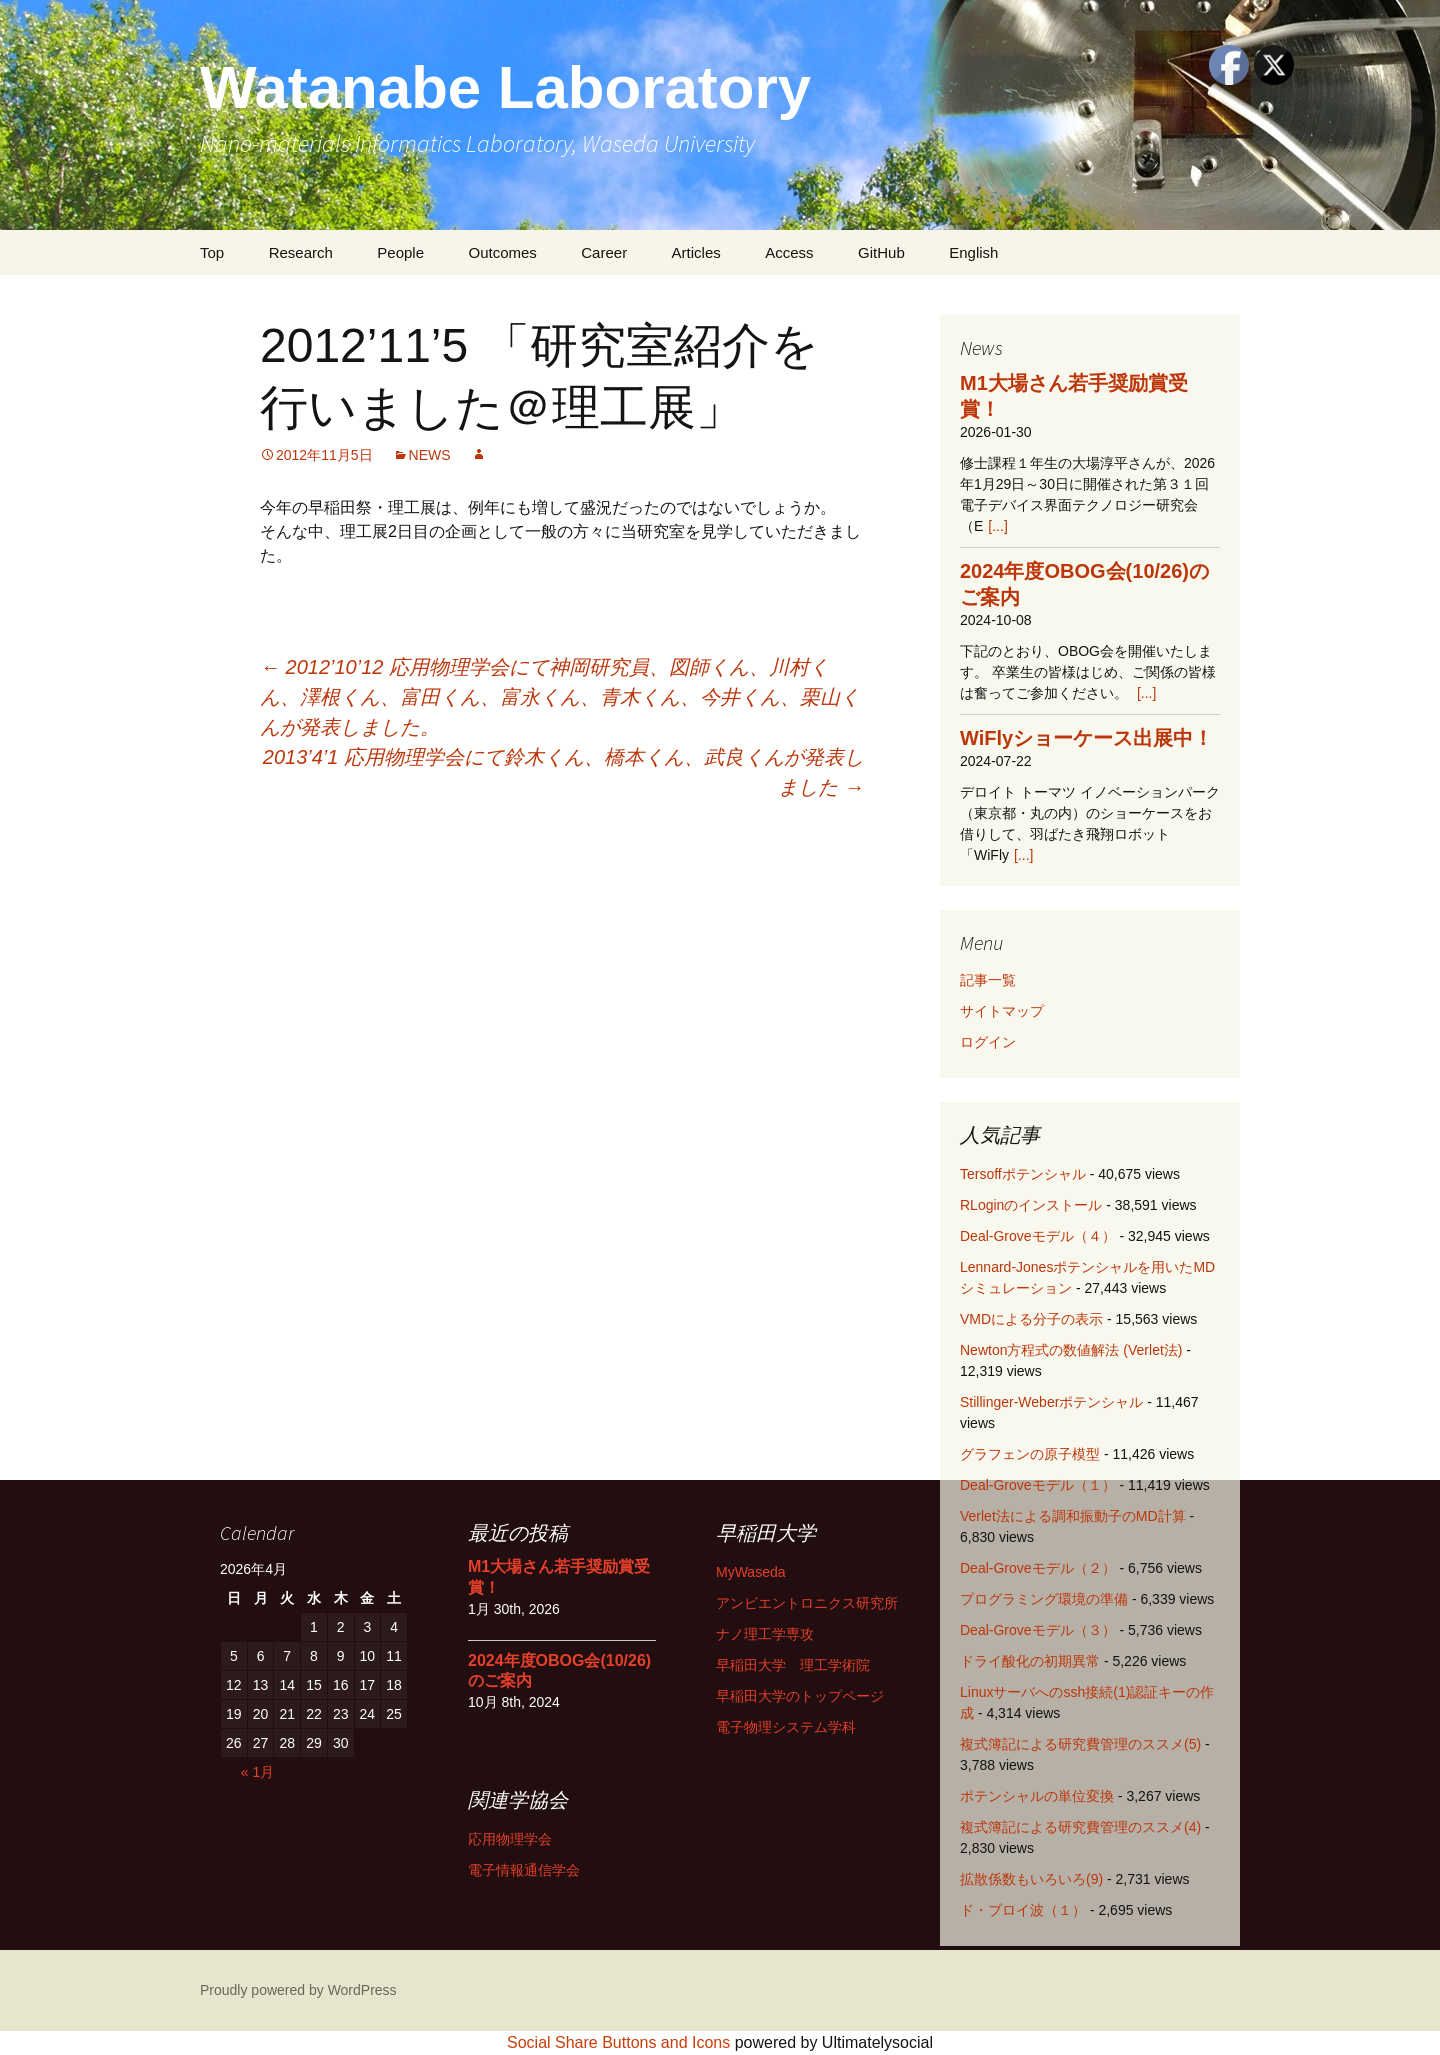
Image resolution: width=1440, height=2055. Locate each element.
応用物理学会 (510, 1839)
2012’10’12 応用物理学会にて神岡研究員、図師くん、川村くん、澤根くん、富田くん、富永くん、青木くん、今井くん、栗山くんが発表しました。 (560, 697)
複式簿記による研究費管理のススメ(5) (1080, 1744)
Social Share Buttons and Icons (618, 2042)
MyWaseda (751, 1572)
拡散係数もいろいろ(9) (1031, 1879)
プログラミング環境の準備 (1044, 1599)
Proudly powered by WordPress (298, 1990)
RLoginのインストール (1031, 1205)
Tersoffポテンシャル (1023, 1174)
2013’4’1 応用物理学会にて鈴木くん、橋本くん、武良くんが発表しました (563, 772)
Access (789, 252)
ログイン (988, 1042)
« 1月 (257, 1772)
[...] (997, 526)
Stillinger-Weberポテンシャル (1051, 1402)
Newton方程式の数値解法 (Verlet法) (1071, 1350)
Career (604, 252)
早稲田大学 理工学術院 (793, 1665)
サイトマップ (1002, 1011)
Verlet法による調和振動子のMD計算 (1073, 1516)
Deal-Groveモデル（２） (1038, 1568)
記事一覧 (988, 980)
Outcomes (502, 252)
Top (212, 252)
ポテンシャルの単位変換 (1037, 1796)
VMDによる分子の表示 (1031, 1319)
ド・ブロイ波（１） (1023, 1910)
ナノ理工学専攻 (765, 1634)
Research (301, 252)
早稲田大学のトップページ (800, 1696)
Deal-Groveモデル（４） (1038, 1236)
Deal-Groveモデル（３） (1038, 1630)
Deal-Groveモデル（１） (1038, 1485)
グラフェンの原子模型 (1030, 1454)
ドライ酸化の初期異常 (1030, 1661)
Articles (696, 252)
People (400, 252)
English (973, 252)
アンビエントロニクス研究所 (807, 1603)
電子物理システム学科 (786, 1727)
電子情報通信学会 (524, 1870)
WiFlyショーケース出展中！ (1086, 738)
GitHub (881, 252)
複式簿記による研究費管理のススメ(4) (1080, 1827)
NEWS (430, 455)
